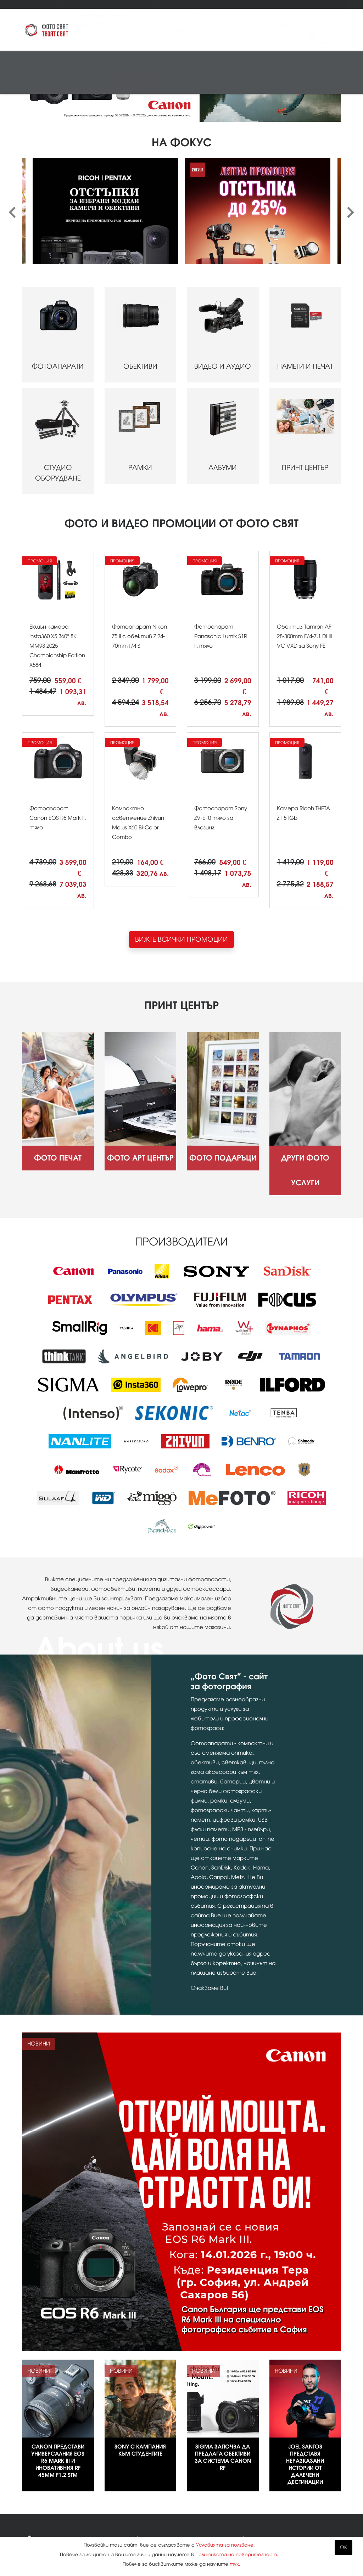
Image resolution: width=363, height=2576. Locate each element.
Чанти (296, 62)
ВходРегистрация (306, 23)
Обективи (80, 62)
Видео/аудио (116, 62)
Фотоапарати (43, 62)
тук (234, 2564)
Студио (196, 62)
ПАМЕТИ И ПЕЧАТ (305, 246)
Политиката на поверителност (236, 2554)
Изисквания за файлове (59, 2529)
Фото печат (33, 4)
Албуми (245, 62)
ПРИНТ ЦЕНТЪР (305, 348)
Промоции (199, 4)
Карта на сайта (160, 2498)
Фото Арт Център (71, 4)
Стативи (272, 62)
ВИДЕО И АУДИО (223, 246)
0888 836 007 (275, 2491)
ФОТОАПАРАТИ (58, 246)
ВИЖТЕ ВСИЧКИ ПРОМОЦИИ (181, 851)
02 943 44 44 (274, 2480)
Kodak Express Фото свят (294, 2466)
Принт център (133, 83)
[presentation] (12, 125)
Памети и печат (160, 62)
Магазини (248, 4)
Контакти (277, 4)
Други (103, 83)
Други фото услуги (159, 4)
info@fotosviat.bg (282, 2505)
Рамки (220, 62)
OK (343, 2547)
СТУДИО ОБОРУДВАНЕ (58, 353)
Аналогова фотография (57, 83)
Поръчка (330, 39)
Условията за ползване (224, 2545)
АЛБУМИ (223, 348)
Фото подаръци (113, 4)
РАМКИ (141, 348)
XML (142, 2513)
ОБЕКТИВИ (141, 246)
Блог (224, 4)
